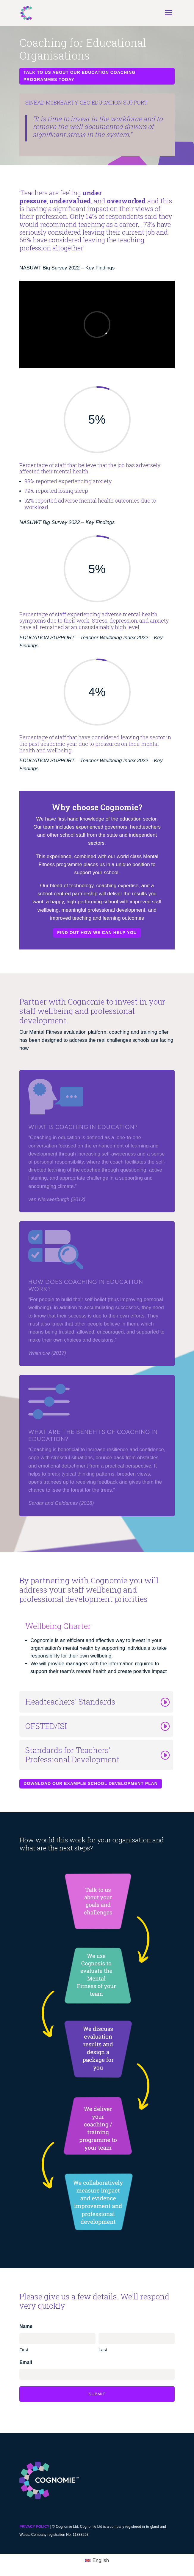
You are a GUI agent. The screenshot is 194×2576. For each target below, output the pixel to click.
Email (25, 2362)
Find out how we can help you (97, 932)
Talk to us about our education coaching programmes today (79, 76)
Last (102, 2349)
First (23, 2349)
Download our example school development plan (91, 1783)
